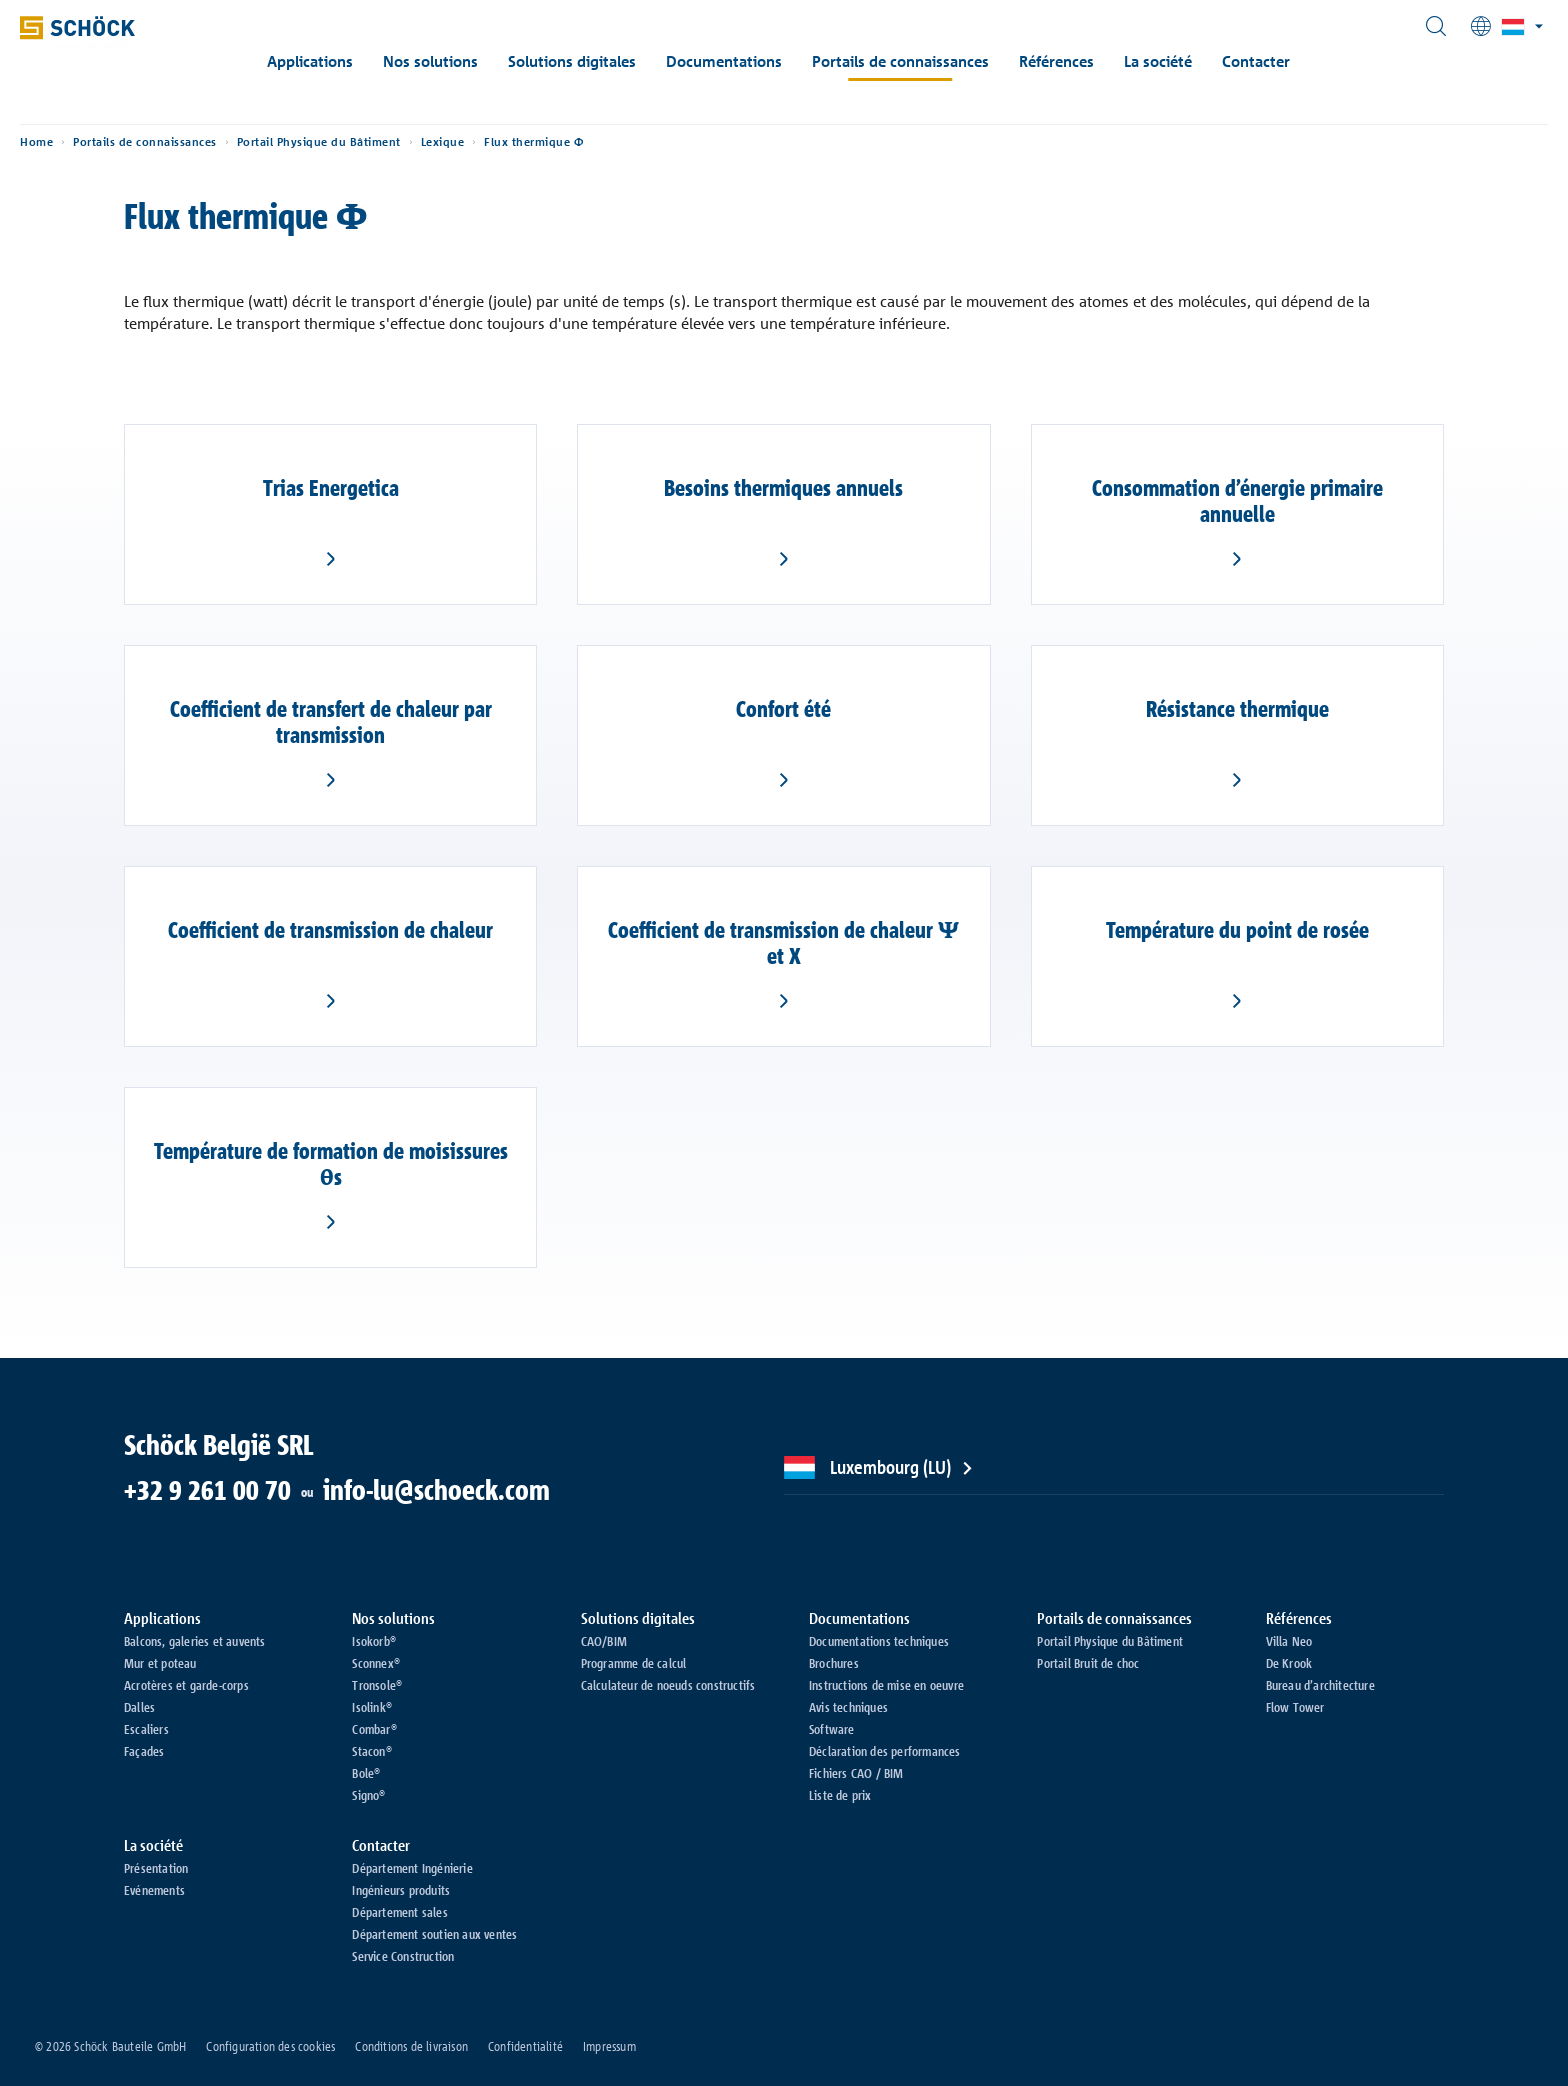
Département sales (399, 1912)
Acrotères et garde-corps (186, 1685)
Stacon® (371, 1751)
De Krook (1289, 1663)
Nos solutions (457, 61)
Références (1083, 61)
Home (111, 160)
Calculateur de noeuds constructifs (668, 1685)
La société (1185, 61)
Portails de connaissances (927, 61)
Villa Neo (1289, 1641)
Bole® (366, 1773)
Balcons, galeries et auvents (195, 1641)
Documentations (751, 61)
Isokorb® (374, 1641)
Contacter (1283, 61)
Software (832, 1729)
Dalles (139, 1707)
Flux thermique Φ (608, 160)
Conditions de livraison (411, 2046)
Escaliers (146, 1729)
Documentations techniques (879, 1641)
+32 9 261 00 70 (207, 1490)
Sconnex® (376, 1663)
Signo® (368, 1795)
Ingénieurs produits (401, 1890)
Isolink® (372, 1707)
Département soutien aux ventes (434, 1934)
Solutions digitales (599, 61)
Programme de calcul (634, 1663)
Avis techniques (848, 1707)
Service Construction (403, 1956)
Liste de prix (840, 1795)
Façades (144, 1751)
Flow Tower (1295, 1707)
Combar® (374, 1729)
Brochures (834, 1663)
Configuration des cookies (270, 2046)
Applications (337, 61)
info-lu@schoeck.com (436, 1490)
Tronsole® (377, 1685)
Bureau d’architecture (1320, 1685)
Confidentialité (525, 2046)
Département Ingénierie (412, 1868)
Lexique (518, 160)
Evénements (154, 1890)
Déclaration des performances (885, 1751)
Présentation (156, 1868)
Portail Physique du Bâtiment (394, 160)
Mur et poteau (160, 1663)
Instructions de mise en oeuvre (886, 1685)
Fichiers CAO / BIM (856, 1773)
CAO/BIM (604, 1641)
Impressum (609, 2046)
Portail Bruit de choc (1088, 1663)
